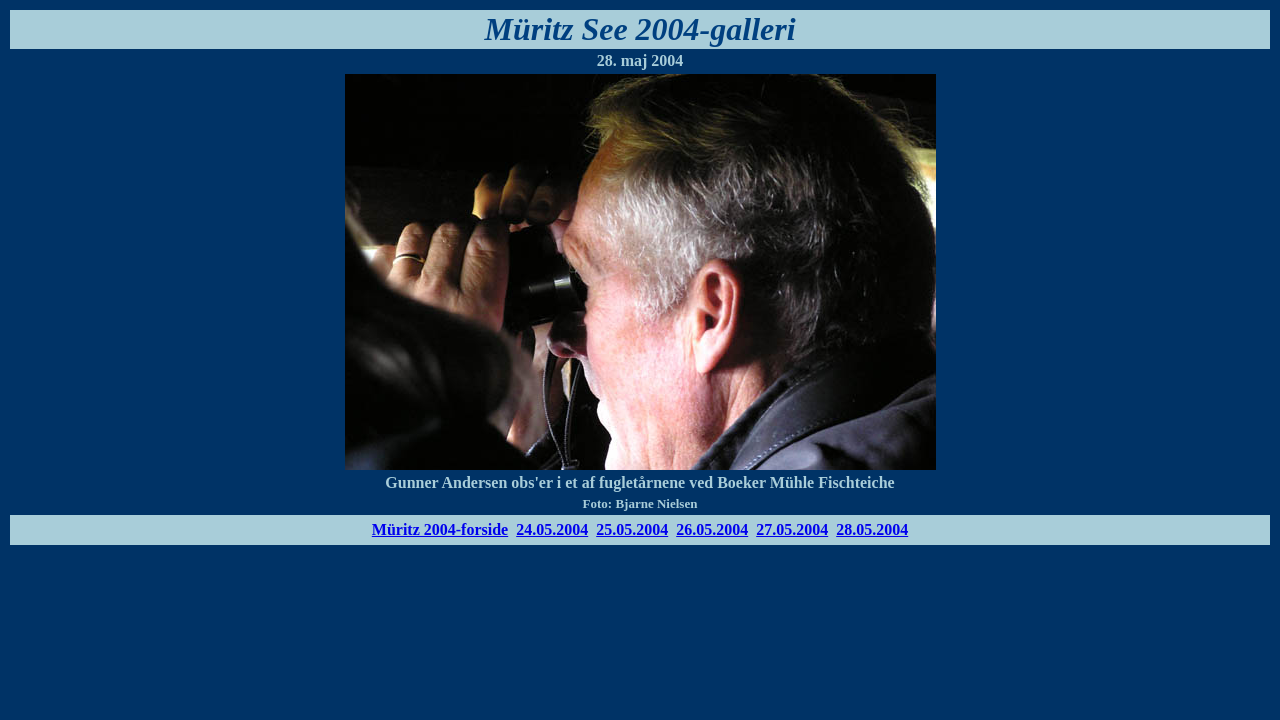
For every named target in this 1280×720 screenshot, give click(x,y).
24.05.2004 (552, 529)
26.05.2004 (712, 529)
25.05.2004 (632, 529)
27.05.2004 (792, 529)
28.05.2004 (872, 529)
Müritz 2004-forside (440, 529)
